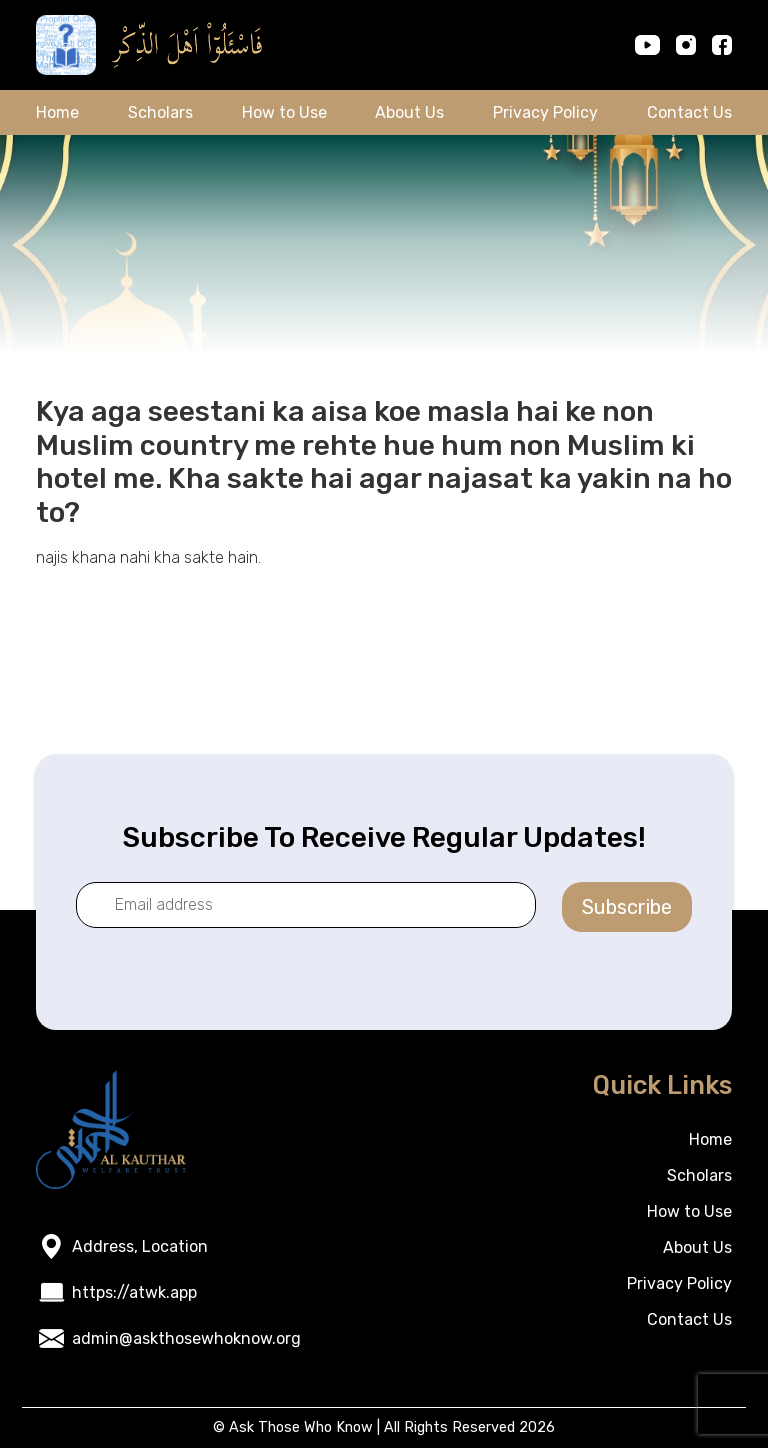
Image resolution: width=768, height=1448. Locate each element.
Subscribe (627, 907)
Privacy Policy (545, 112)
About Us (409, 112)
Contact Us (689, 112)
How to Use (284, 112)
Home (57, 112)
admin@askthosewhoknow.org (186, 1338)
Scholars (160, 112)
